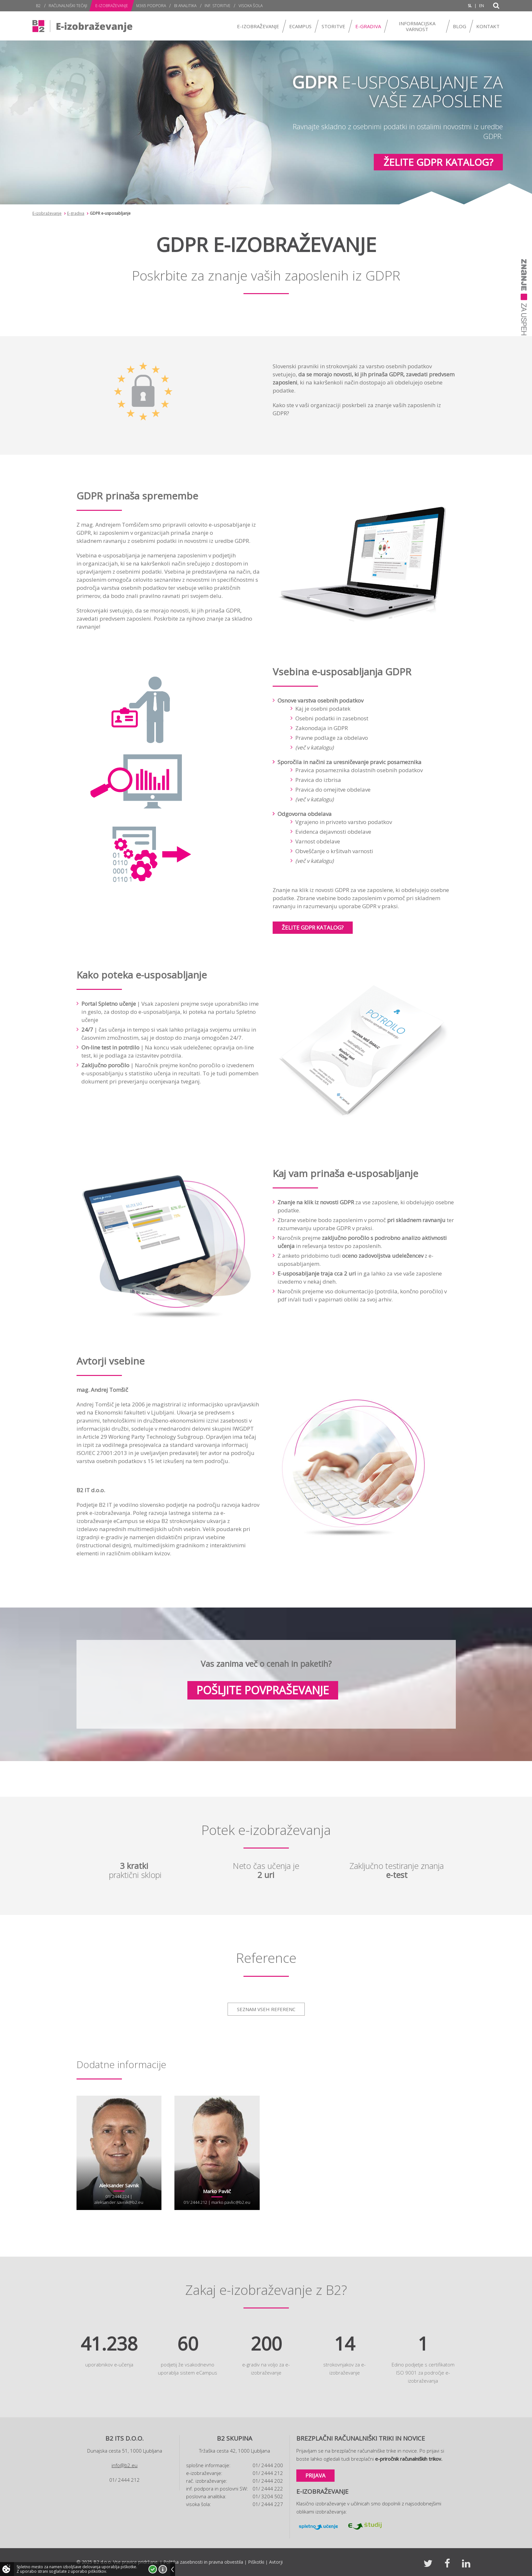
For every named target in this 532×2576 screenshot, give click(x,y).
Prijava (315, 2475)
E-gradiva (75, 213)
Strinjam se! (152, 2569)
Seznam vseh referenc (266, 2009)
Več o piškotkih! (163, 2569)
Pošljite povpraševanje (262, 1690)
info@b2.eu (124, 2465)
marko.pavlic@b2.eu (230, 2202)
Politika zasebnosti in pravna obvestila (203, 2562)
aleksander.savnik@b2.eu (118, 2202)
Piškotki (256, 2562)
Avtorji (276, 2562)
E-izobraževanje (47, 213)
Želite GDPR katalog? (438, 162)
